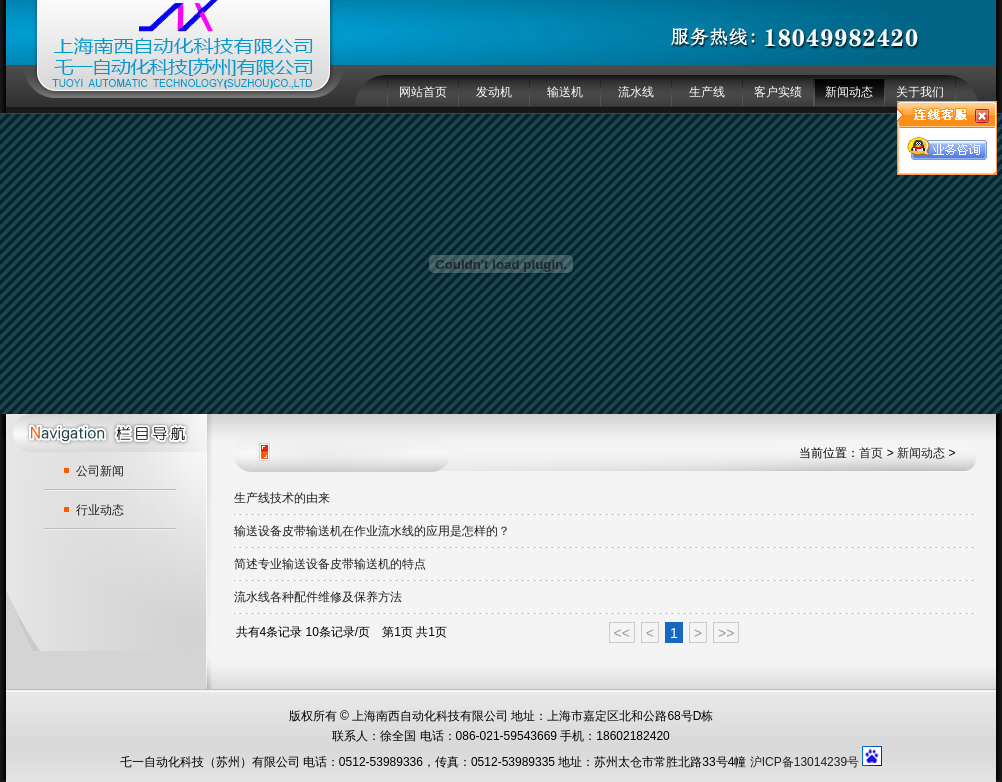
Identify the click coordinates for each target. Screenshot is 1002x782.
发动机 (494, 92)
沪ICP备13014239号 (804, 762)
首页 (871, 453)
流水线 (636, 92)
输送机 (565, 92)
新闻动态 (849, 92)
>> (726, 633)
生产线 (707, 92)
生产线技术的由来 (282, 498)
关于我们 (920, 92)
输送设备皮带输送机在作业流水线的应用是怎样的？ (372, 531)
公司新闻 (100, 471)
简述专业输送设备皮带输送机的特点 (330, 564)
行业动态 (100, 510)
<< (622, 633)
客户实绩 (778, 92)
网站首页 (423, 92)
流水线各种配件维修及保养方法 (318, 597)
